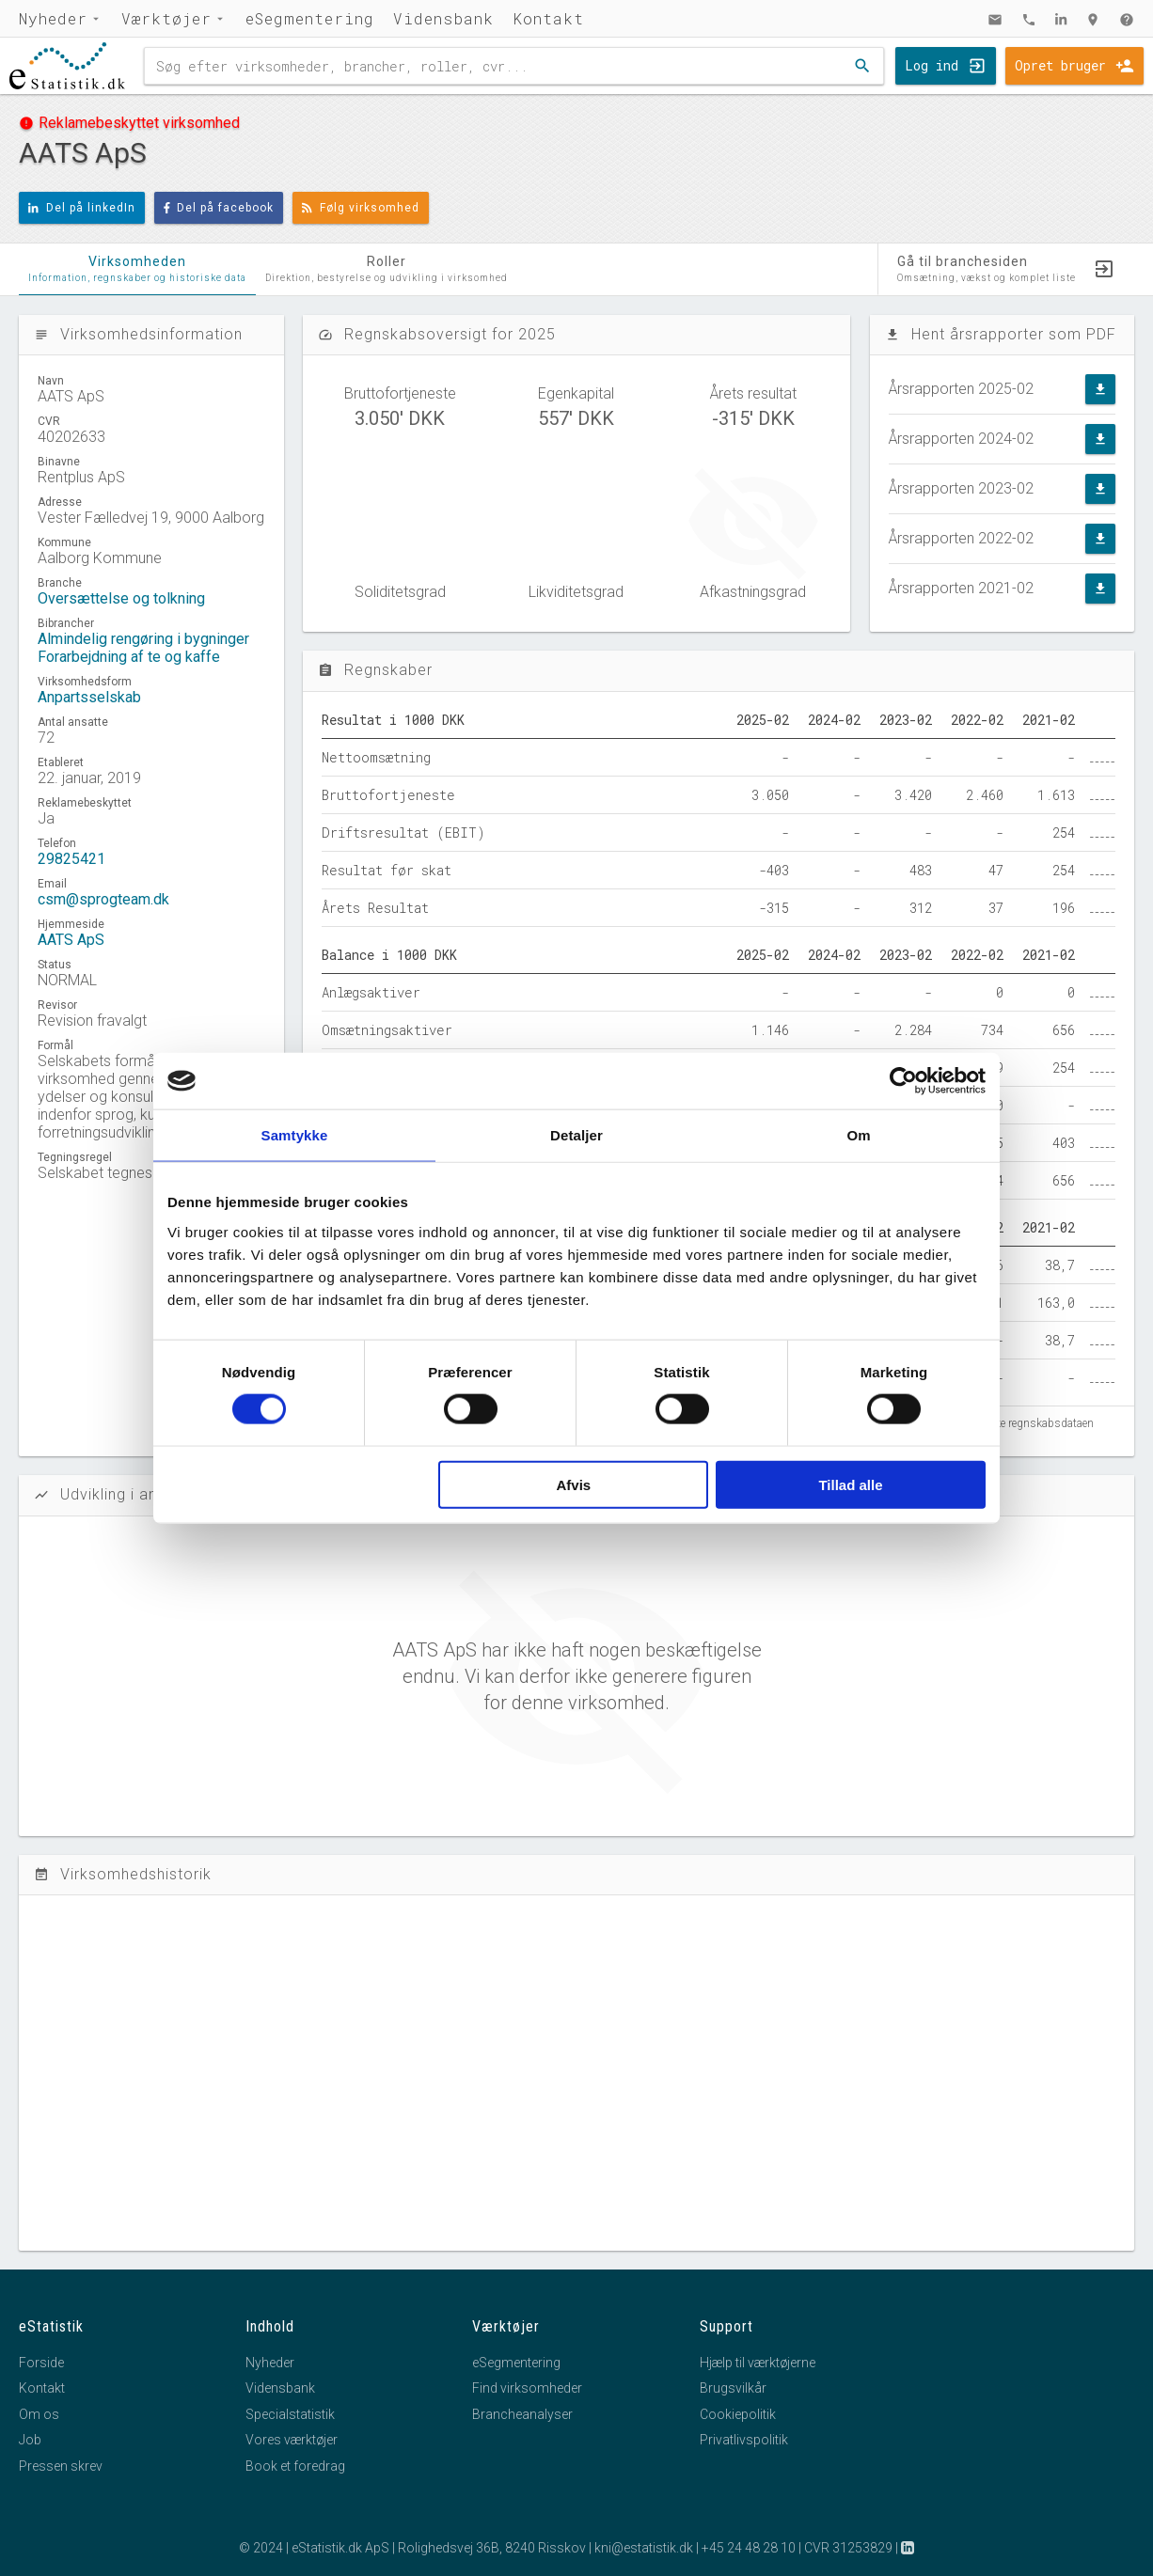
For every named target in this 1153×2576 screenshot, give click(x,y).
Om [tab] (858, 1135)
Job (30, 2439)
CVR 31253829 (848, 2547)
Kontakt (548, 18)
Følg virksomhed (360, 207)
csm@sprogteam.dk (103, 899)
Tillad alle (850, 1484)
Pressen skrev (61, 2466)
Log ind (931, 65)
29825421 (71, 859)
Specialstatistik (290, 2414)
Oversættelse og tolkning (121, 598)
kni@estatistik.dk (643, 2547)
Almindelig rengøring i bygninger (143, 639)
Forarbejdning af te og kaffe (129, 657)
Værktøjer (166, 18)
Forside (41, 2362)
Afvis (574, 1484)
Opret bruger (1060, 65)
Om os (39, 2414)
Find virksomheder (527, 2387)
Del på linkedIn (81, 207)
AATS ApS (71, 940)
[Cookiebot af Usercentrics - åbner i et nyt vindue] (903, 1081)
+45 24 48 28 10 (749, 2547)
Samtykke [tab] (294, 1135)
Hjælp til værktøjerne (757, 2362)
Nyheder (53, 18)
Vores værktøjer (291, 2439)
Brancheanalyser (522, 2414)
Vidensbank (443, 18)
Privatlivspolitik (744, 2439)
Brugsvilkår (733, 2387)
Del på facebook (219, 207)
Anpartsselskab (89, 697)
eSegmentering (309, 18)
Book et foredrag (295, 2466)
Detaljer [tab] (576, 1135)
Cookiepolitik (738, 2414)
